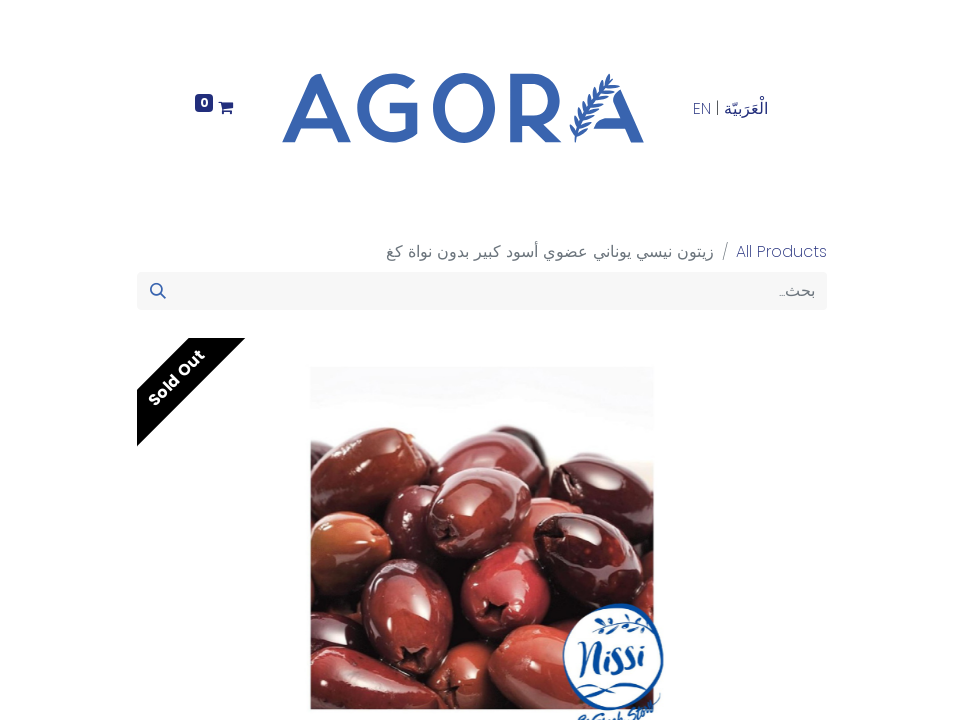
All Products (781, 251)
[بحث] (158, 291)
